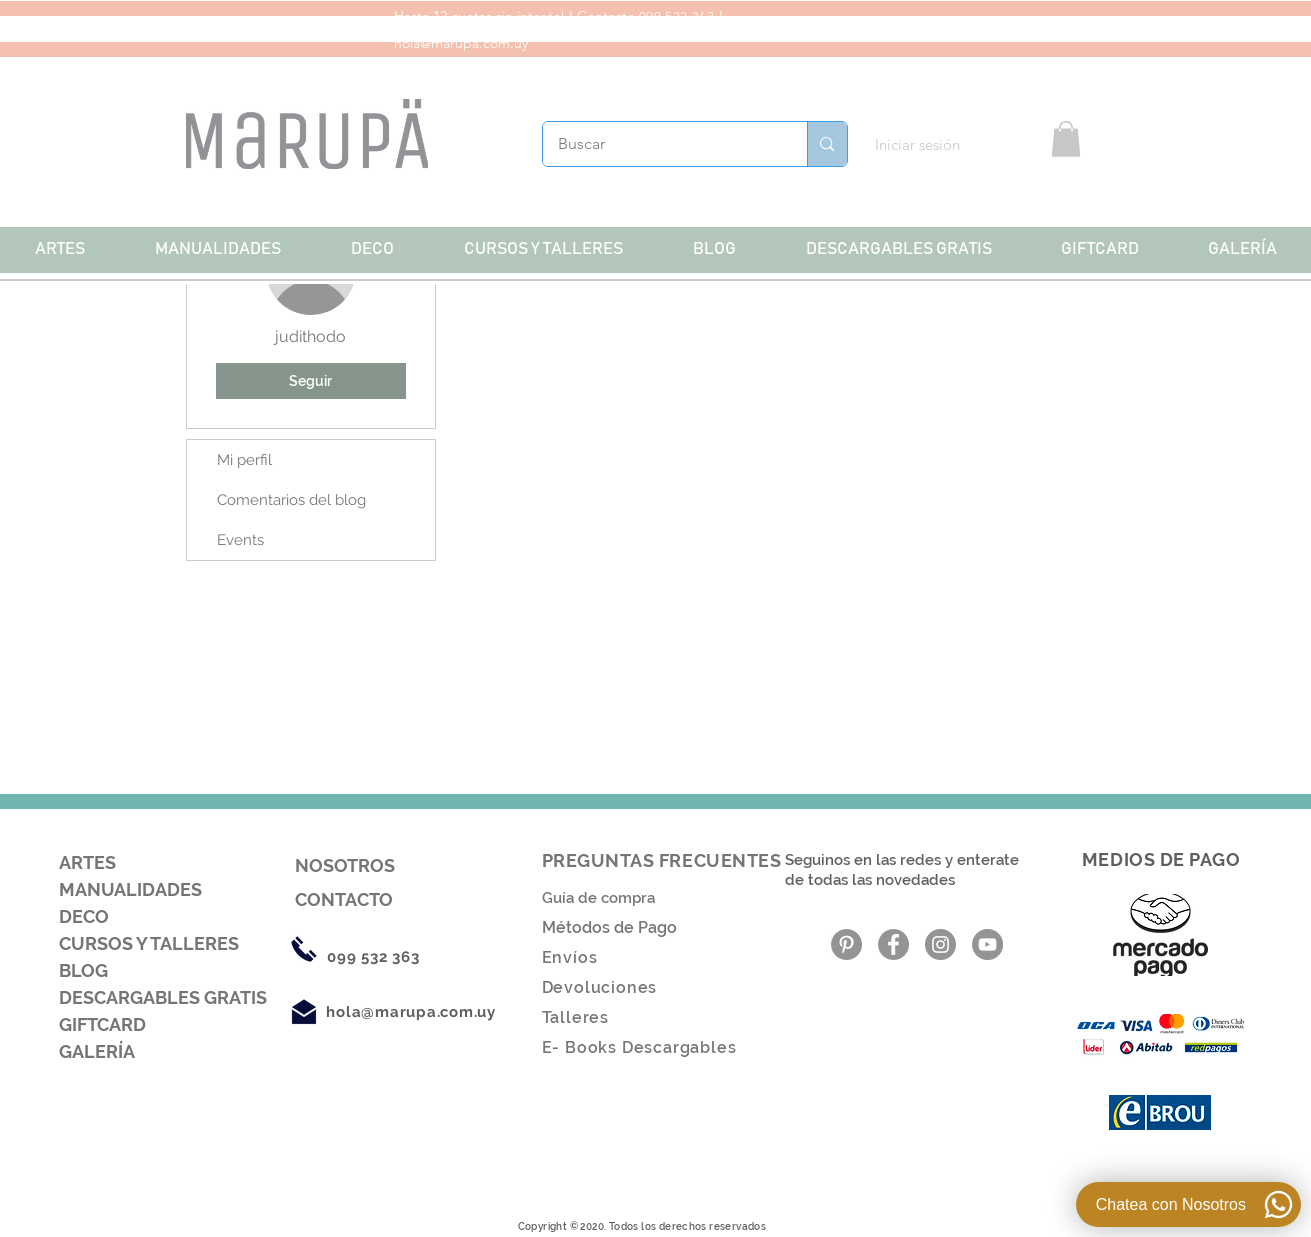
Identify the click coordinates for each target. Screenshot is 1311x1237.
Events (240, 540)
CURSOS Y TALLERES (149, 943)
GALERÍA (97, 1051)
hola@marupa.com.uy (461, 43)
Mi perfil (244, 460)
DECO (84, 916)
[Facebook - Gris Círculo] (893, 944)
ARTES (87, 862)
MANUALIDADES (130, 889)
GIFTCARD (102, 1024)
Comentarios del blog (291, 500)
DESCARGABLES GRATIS (163, 997)
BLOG (83, 970)
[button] (1066, 139)
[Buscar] (662, 144)
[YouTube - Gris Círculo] (987, 944)
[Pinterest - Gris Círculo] (846, 944)
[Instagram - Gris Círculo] (940, 944)
